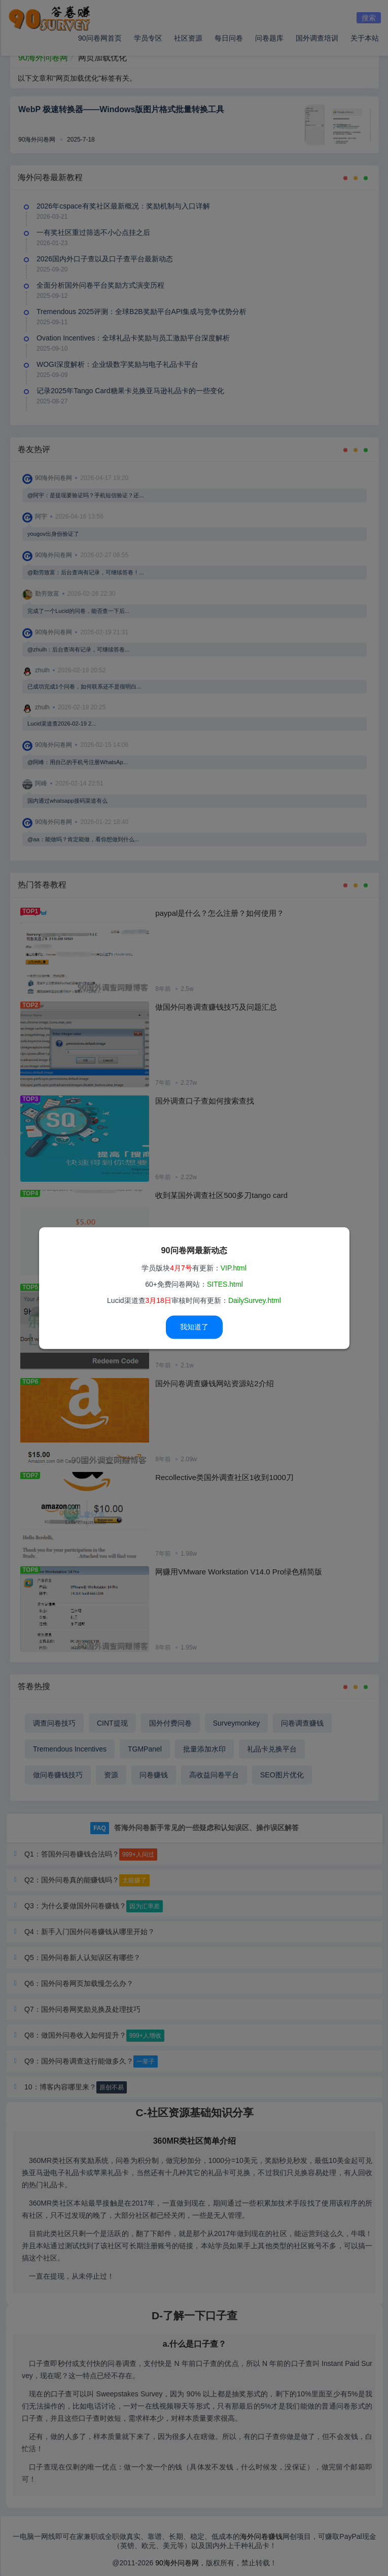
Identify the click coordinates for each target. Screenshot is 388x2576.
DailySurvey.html (254, 1300)
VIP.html (233, 1268)
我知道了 (194, 1327)
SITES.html (225, 1284)
